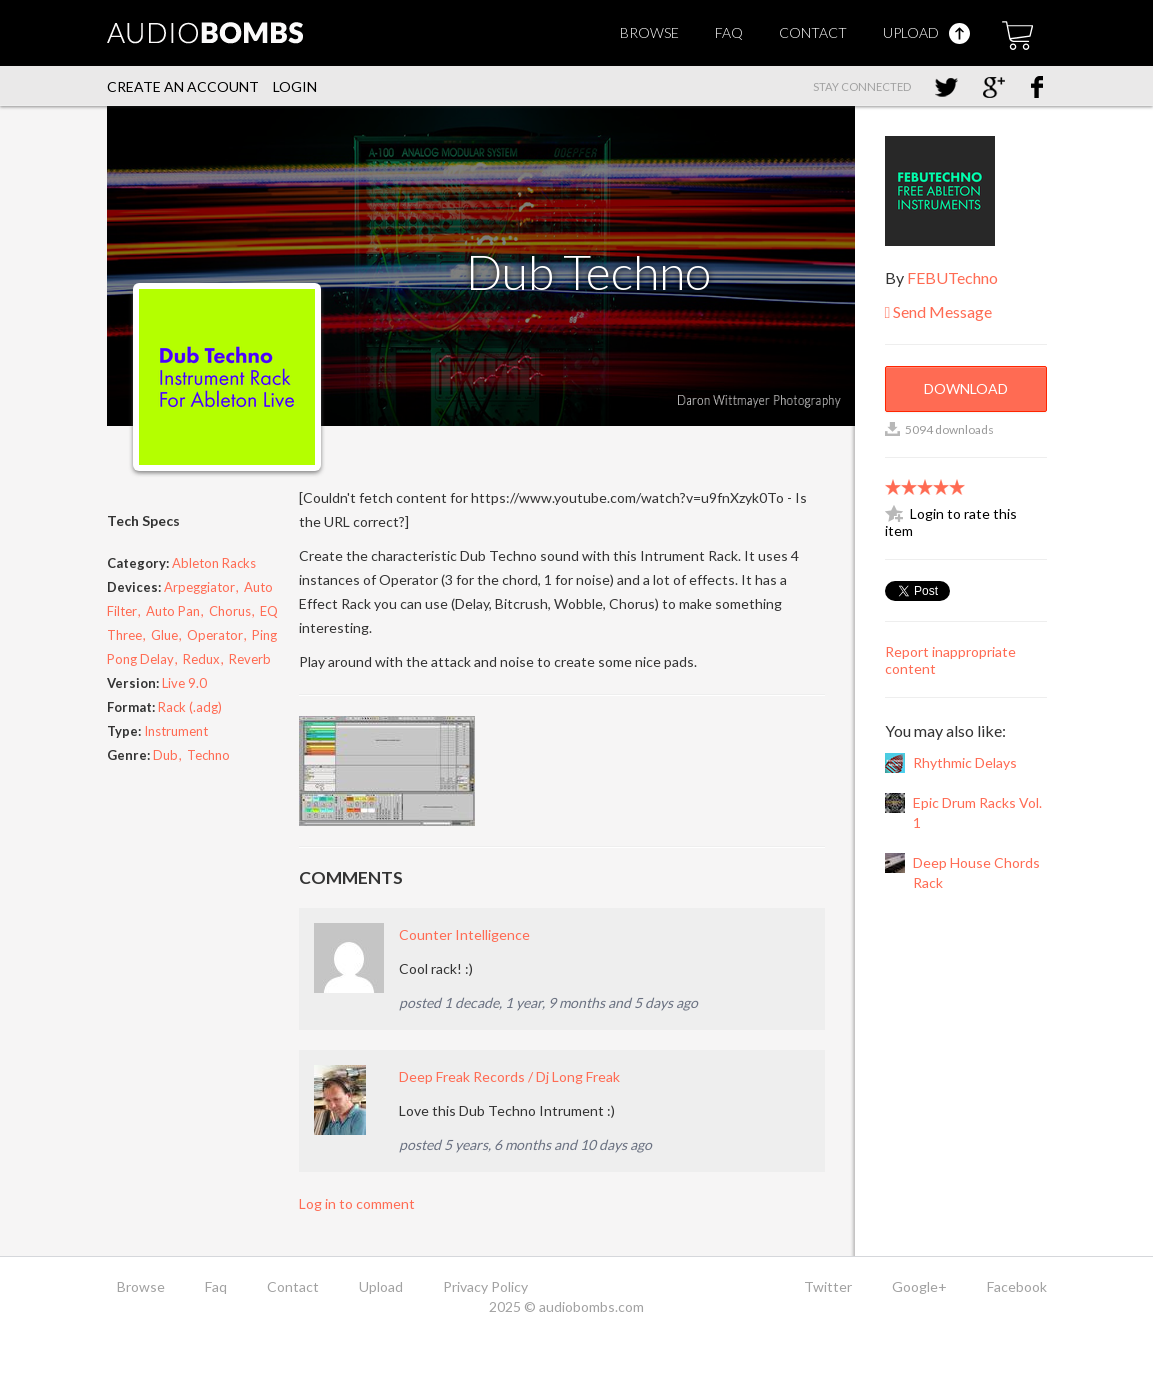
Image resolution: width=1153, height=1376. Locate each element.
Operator (215, 635)
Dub (165, 755)
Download (966, 388)
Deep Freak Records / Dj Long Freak (509, 1076)
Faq (729, 32)
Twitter (828, 1286)
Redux (201, 659)
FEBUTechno (952, 277)
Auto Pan (173, 611)
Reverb (250, 659)
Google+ (919, 1286)
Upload (926, 32)
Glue (164, 635)
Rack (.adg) (190, 707)
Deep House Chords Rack (976, 872)
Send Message (939, 311)
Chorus (230, 611)
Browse (649, 32)
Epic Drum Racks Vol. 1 (977, 812)
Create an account (183, 86)
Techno (208, 755)
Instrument (176, 731)
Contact (813, 32)
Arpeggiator (201, 587)
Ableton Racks (214, 563)
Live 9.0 (184, 683)
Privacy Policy (485, 1286)
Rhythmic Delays (965, 762)
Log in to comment (357, 1203)
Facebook (1017, 1286)
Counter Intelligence (464, 934)
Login (295, 86)
